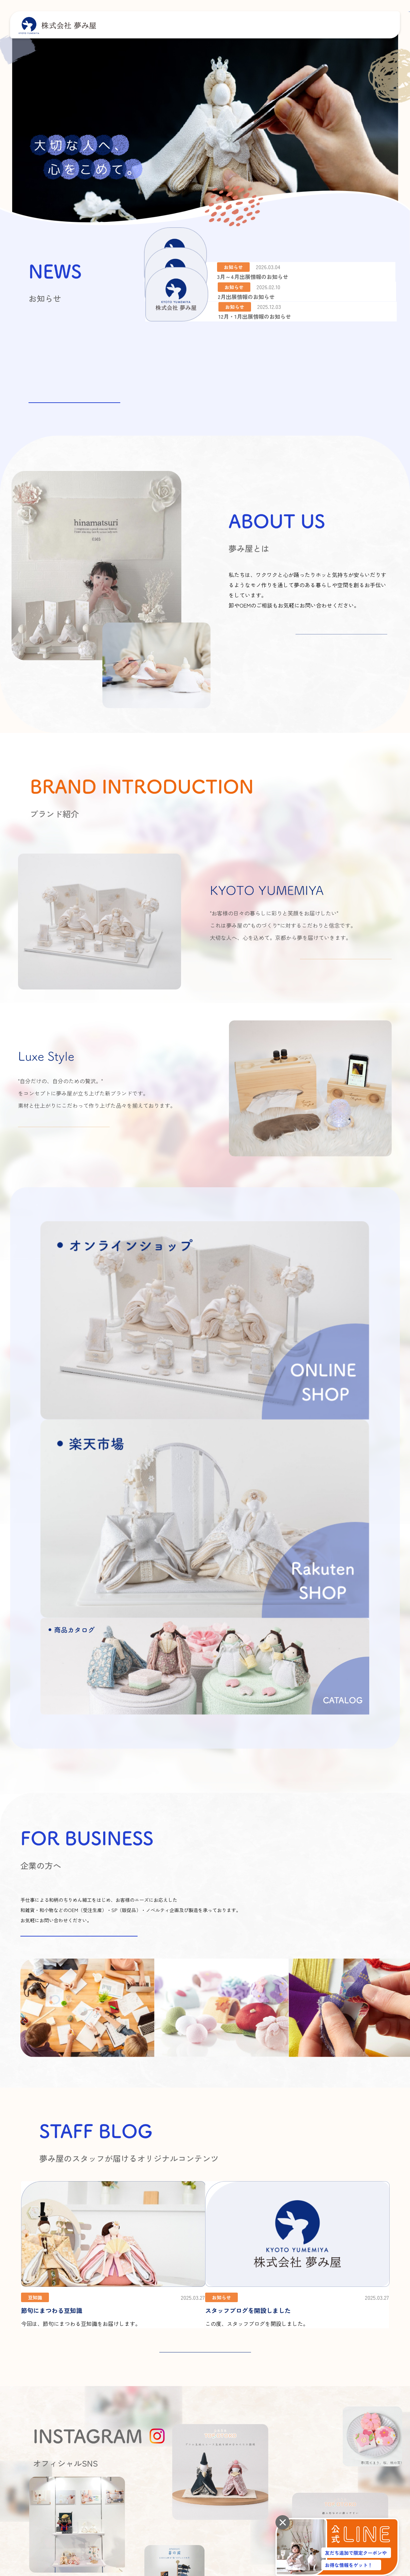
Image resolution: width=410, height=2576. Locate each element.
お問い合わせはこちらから (79, 1653)
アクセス (184, 2403)
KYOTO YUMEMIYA (306, 2390)
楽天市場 (354, 2462)
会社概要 (184, 2390)
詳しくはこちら (341, 644)
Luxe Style (298, 2403)
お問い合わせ (355, 2418)
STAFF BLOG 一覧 (205, 2069)
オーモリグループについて (200, 2416)
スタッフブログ (358, 2377)
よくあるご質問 (358, 2404)
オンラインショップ (295, 2462)
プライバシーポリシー (59, 2463)
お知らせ (350, 2391)
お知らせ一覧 (74, 392)
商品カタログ (301, 2416)
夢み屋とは (256, 2377)
